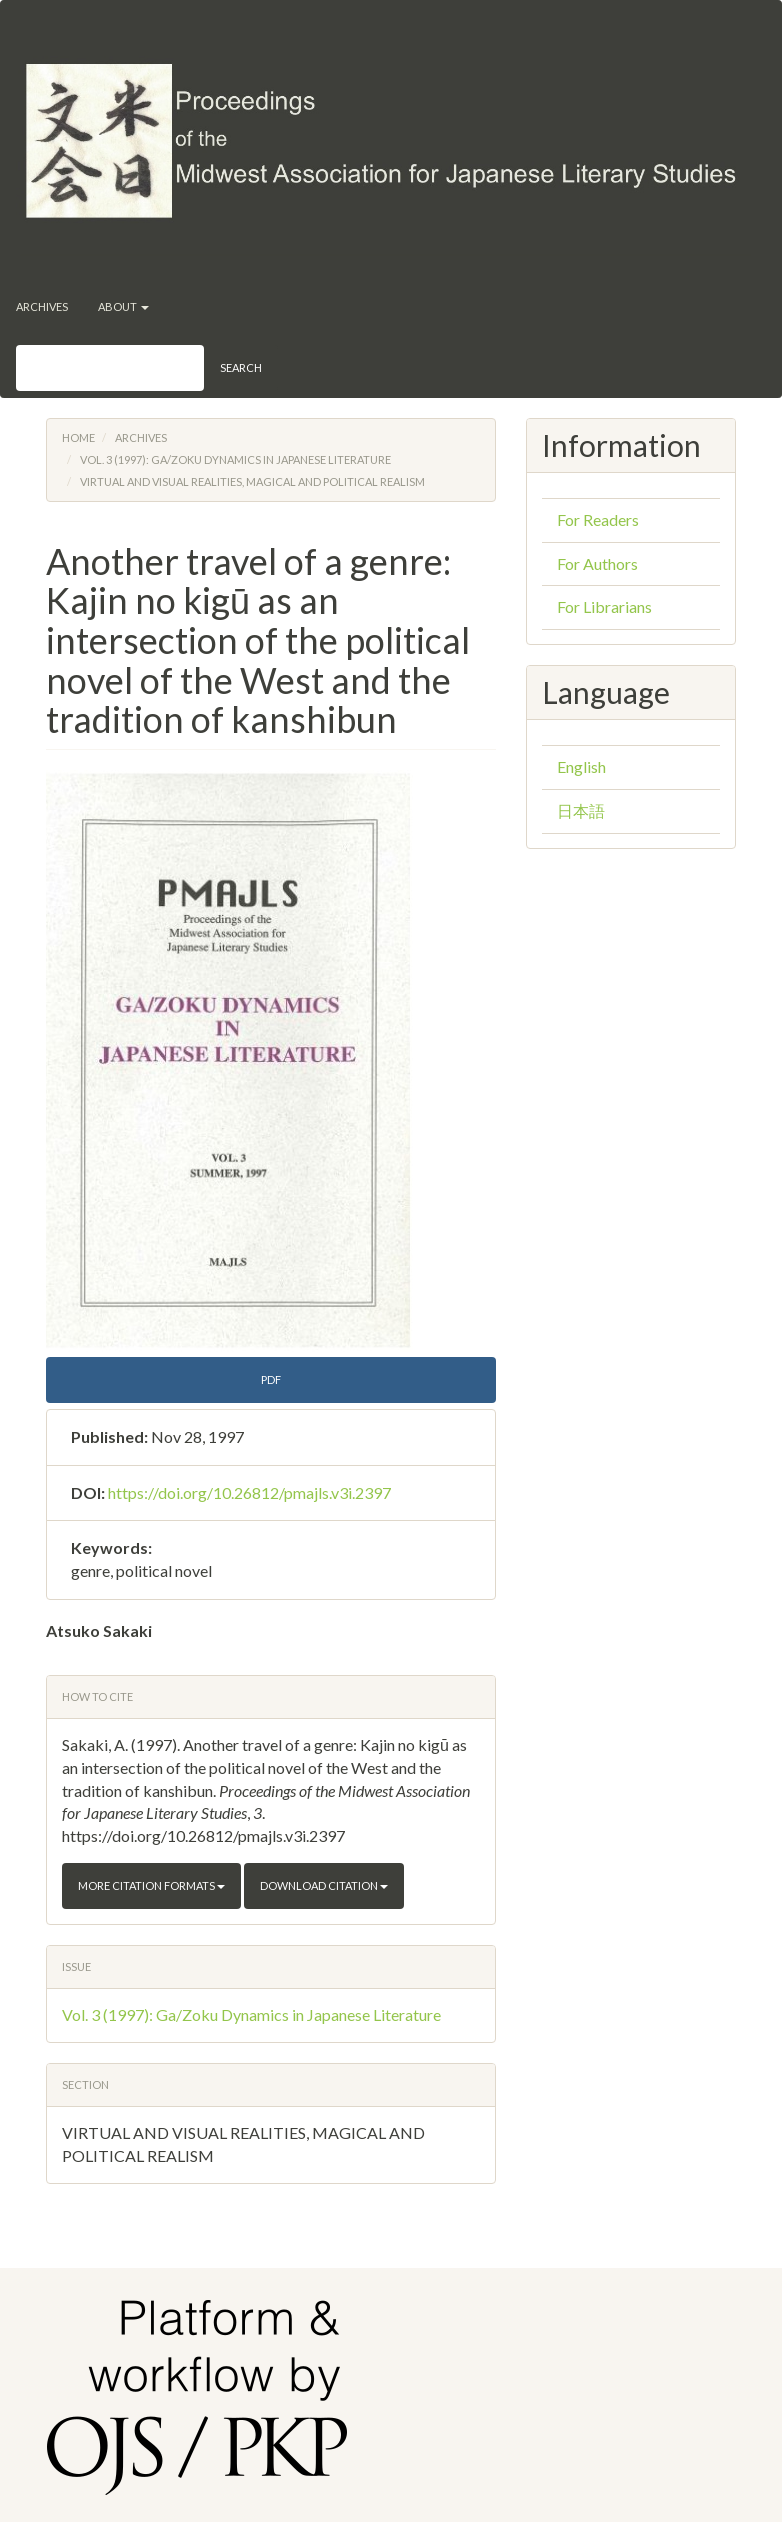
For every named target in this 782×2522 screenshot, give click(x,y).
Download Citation (324, 1885)
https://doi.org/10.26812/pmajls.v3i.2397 (249, 1492)
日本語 (581, 810)
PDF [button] (271, 1379)
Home (78, 437)
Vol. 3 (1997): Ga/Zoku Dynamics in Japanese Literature (235, 459)
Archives (42, 306)
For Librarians (604, 606)
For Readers (598, 519)
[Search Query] (110, 368)
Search (241, 367)
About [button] (123, 306)
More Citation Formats (151, 1885)
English (581, 766)
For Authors (597, 563)
